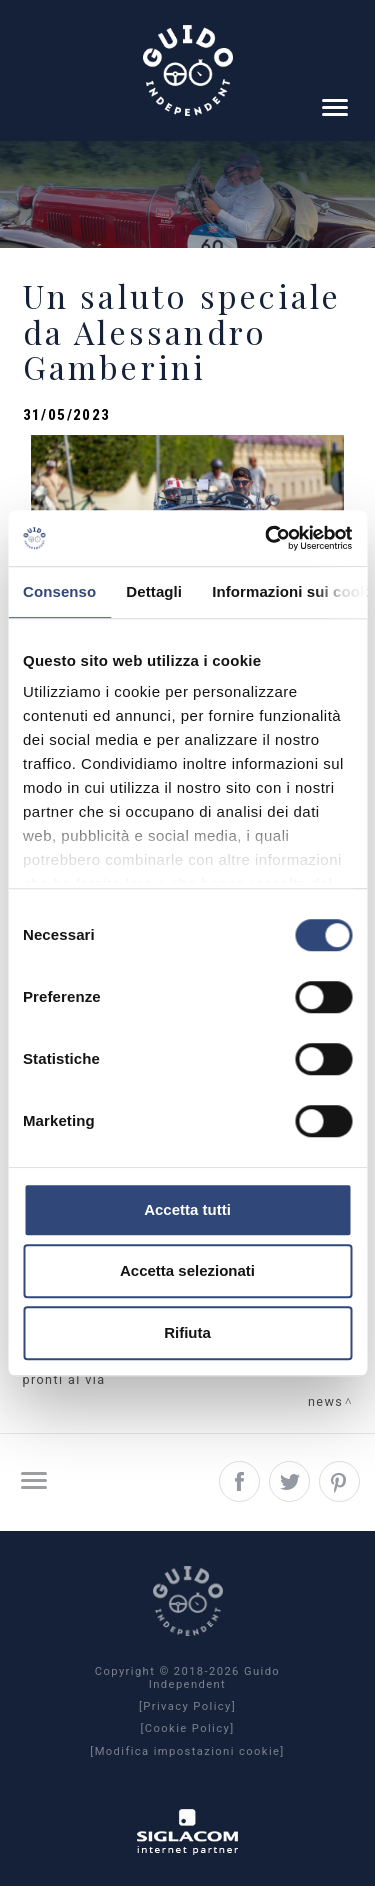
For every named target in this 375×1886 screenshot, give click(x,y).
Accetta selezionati (187, 1270)
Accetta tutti (187, 1209)
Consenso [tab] (59, 591)
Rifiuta (187, 1332)
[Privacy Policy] (187, 1707)
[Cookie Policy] (187, 1729)
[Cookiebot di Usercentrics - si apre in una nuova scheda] (267, 538)
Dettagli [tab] (154, 591)
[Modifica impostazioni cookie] (187, 1752)
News (325, 1401)
